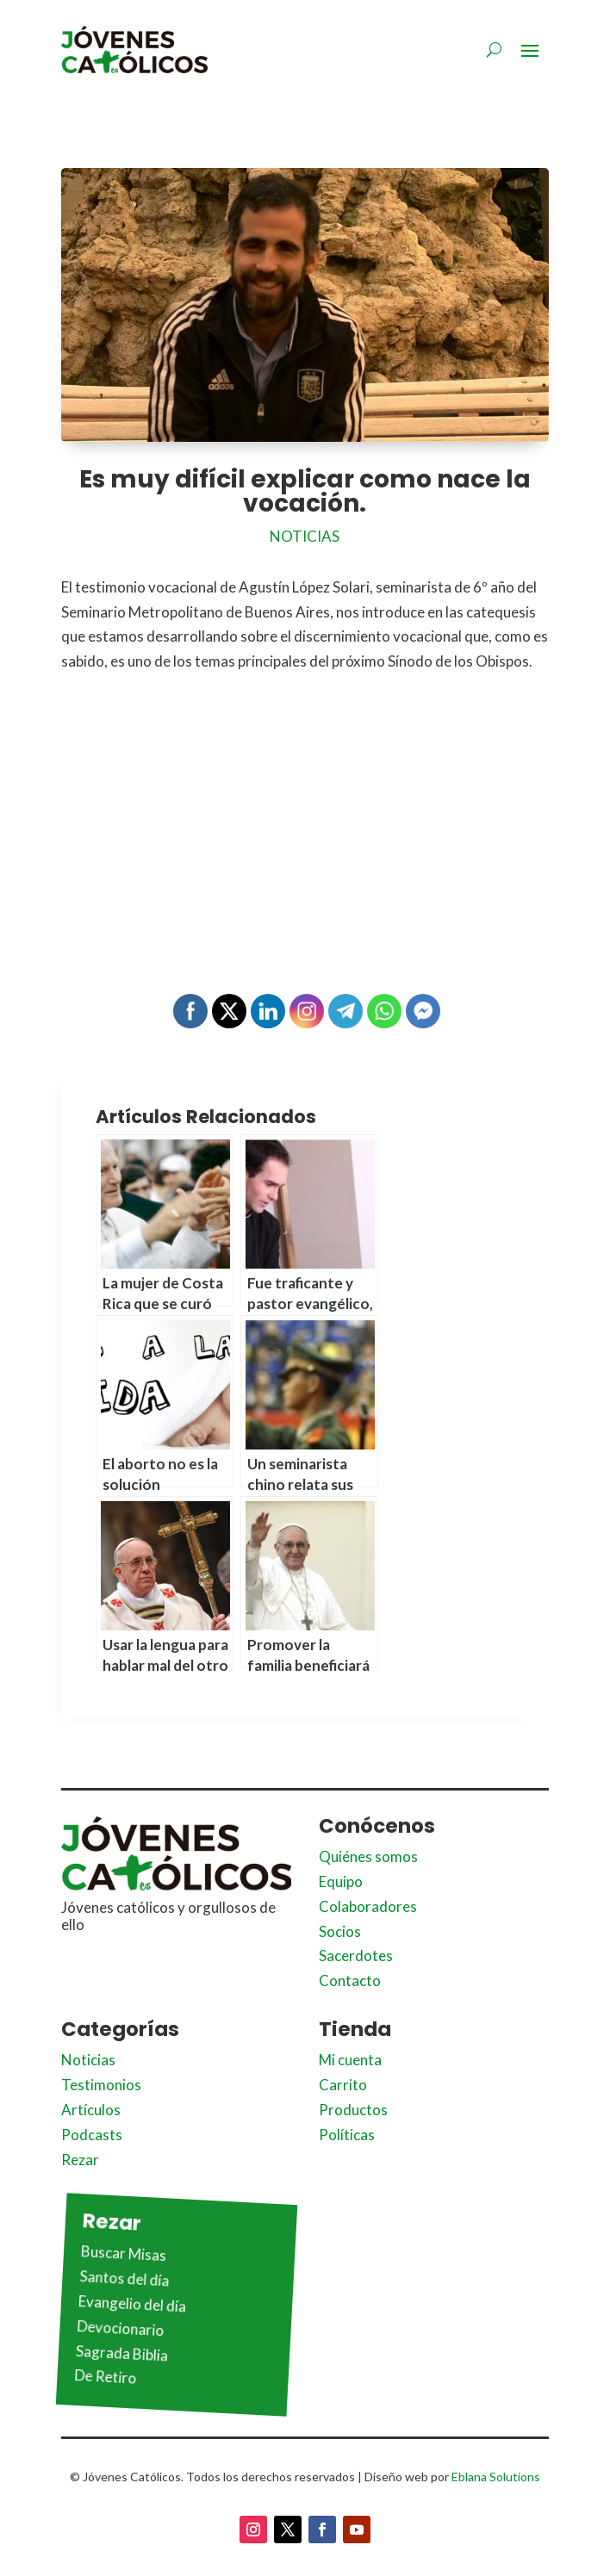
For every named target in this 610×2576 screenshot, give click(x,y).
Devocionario (121, 2327)
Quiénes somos (368, 1856)
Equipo (341, 1881)
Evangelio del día (132, 2303)
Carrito (343, 2085)
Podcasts (91, 2135)
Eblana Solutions (495, 2476)
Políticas (347, 2135)
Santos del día (124, 2278)
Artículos (91, 2110)
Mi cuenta (350, 2060)
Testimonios (101, 2085)
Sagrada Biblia (121, 2352)
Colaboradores (368, 1906)
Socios (340, 1931)
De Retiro (105, 2376)
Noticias (304, 536)
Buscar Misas (123, 2253)
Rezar (80, 2160)
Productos (353, 2110)
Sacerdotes (356, 1955)
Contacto (350, 1980)
